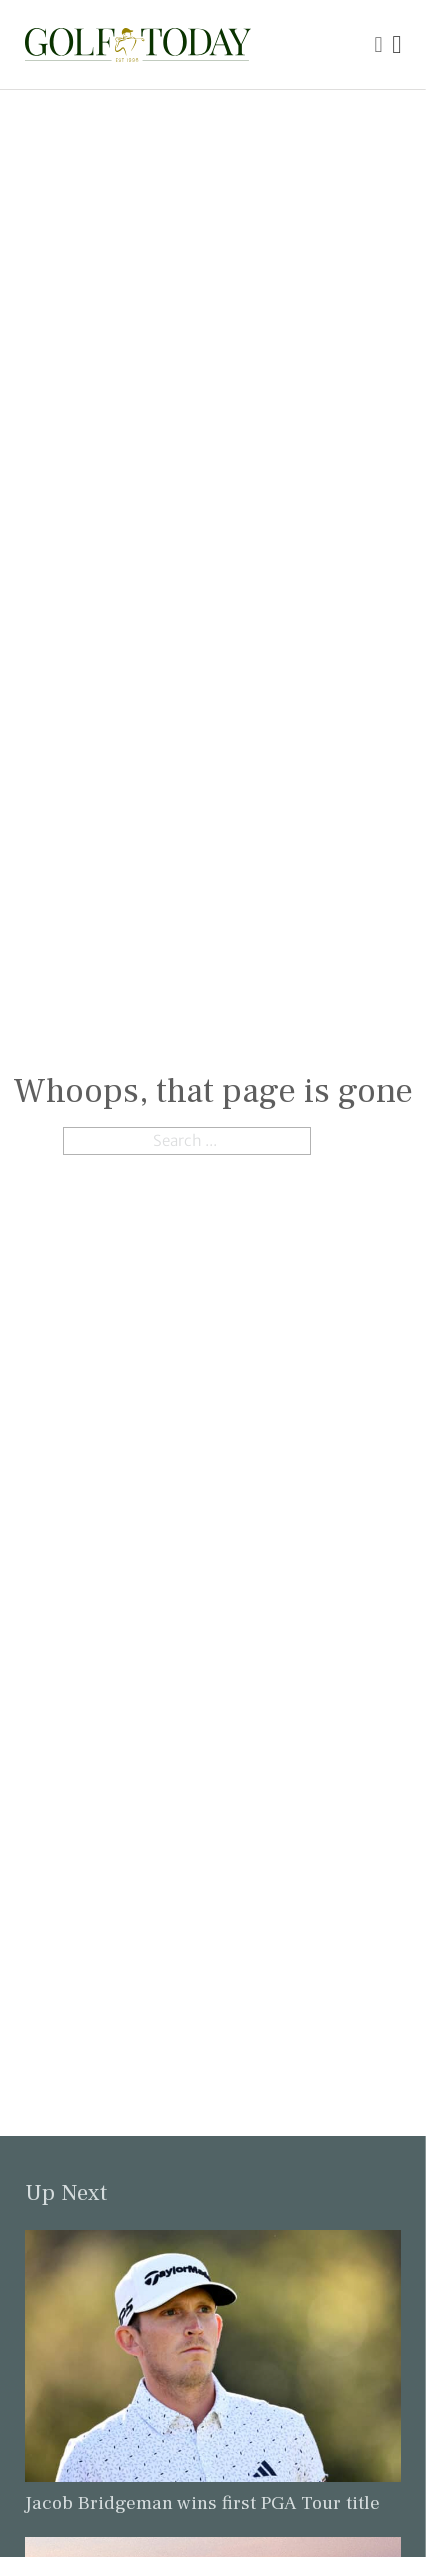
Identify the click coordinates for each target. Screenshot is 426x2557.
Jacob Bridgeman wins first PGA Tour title (202, 2503)
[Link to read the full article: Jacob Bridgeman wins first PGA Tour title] (213, 2354)
